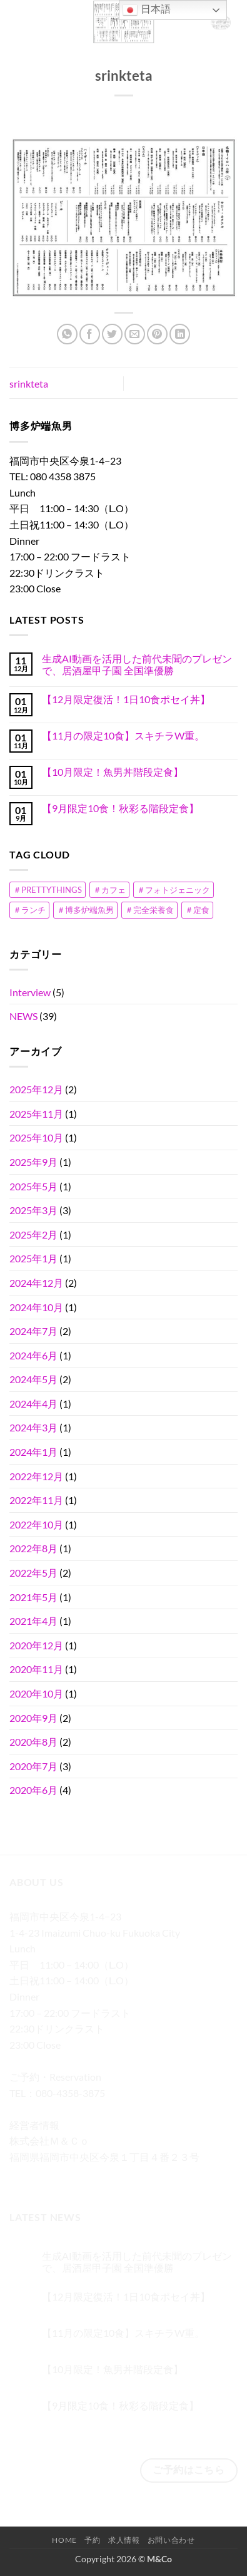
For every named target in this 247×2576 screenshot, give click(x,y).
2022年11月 (36, 1500)
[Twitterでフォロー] (66, 2175)
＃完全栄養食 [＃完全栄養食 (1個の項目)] (149, 910)
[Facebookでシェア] (89, 334)
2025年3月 (33, 1210)
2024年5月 (33, 1379)
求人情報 (123, 2540)
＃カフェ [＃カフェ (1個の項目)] (109, 890)
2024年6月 (33, 1355)
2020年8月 (33, 1742)
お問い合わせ (171, 2540)
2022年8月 (33, 1548)
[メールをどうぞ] (88, 2175)
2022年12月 (36, 1476)
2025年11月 (36, 1114)
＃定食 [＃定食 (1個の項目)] (197, 910)
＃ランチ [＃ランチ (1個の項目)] (29, 910)
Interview (30, 992)
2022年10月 (36, 1524)
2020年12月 (36, 1645)
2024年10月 (36, 1307)
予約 (92, 2540)
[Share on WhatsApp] (67, 334)
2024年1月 (33, 1452)
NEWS (23, 1016)
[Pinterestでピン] (157, 334)
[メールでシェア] (134, 334)
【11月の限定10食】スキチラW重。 (123, 735)
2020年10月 (36, 1693)
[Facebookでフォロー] (21, 2175)
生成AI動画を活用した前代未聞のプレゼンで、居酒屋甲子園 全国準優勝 (137, 664)
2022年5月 (33, 1573)
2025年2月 (33, 1234)
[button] (16, 21)
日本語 (146, 10)
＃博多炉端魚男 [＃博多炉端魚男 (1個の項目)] (85, 910)
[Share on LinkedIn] (179, 334)
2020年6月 (33, 1790)
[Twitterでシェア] (112, 334)
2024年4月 (33, 1403)
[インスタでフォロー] (43, 2175)
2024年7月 (33, 1331)
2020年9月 (33, 1718)
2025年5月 (33, 1186)
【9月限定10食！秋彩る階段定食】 (120, 808)
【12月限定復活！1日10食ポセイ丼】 (126, 699)
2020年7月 (33, 1766)
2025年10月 (36, 1137)
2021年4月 (33, 1621)
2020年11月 (36, 1669)
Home (64, 2540)
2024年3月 (33, 1427)
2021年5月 (33, 1597)
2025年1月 (33, 1258)
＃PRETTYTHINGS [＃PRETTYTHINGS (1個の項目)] (47, 890)
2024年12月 (36, 1283)
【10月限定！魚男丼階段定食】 (112, 772)
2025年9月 (33, 1162)
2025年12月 (36, 1089)
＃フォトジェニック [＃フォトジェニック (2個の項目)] (173, 890)
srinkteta (28, 383)
